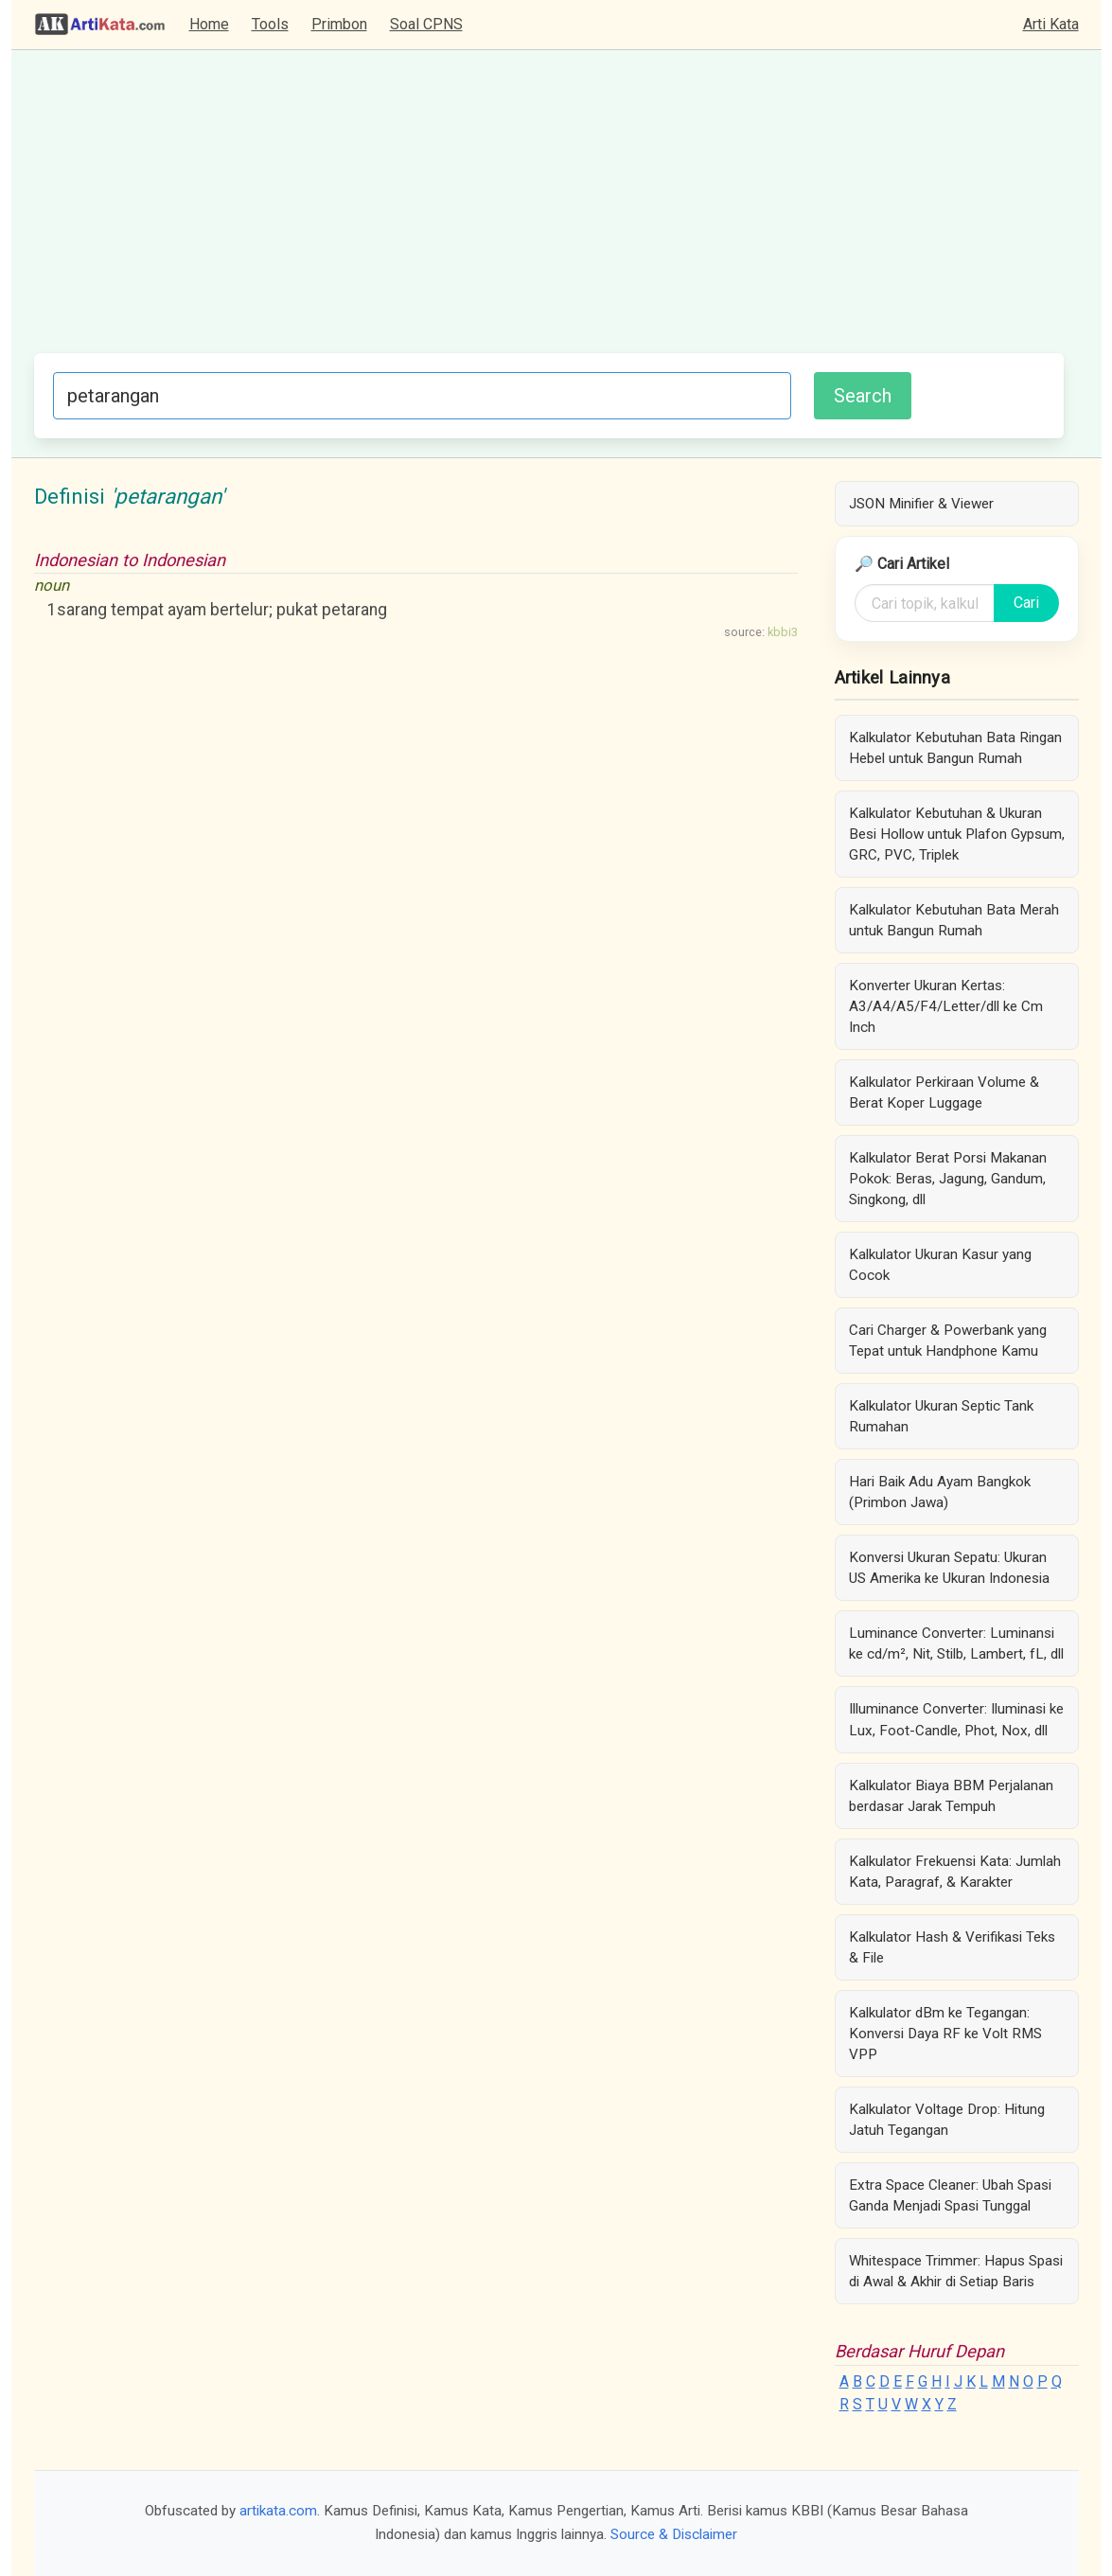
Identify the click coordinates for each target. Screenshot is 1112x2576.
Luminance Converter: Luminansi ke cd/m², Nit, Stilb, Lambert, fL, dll (956, 1643)
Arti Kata (1051, 24)
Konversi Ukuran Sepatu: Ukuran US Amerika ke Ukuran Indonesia (949, 1568)
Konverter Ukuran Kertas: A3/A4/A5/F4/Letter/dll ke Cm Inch (946, 1006)
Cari (1026, 603)
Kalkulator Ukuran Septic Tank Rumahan (941, 1416)
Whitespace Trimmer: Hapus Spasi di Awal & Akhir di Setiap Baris (956, 2271)
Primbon (339, 24)
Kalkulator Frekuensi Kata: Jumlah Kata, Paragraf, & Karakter (955, 1872)
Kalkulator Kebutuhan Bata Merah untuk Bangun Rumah (954, 920)
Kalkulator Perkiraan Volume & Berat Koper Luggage (944, 1092)
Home (209, 24)
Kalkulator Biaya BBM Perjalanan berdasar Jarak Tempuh (951, 1796)
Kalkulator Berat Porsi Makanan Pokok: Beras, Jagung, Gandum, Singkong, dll (948, 1178)
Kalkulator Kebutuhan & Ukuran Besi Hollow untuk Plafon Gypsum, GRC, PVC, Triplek (957, 834)
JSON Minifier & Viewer (921, 503)
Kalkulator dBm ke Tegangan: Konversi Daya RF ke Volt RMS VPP (945, 2033)
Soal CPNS (426, 24)
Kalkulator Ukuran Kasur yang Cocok (940, 1265)
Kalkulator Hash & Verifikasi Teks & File (952, 1947)
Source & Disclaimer (673, 2534)
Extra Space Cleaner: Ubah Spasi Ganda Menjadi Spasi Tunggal (950, 2195)
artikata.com (278, 2510)
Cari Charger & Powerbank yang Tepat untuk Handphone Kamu (948, 1340)
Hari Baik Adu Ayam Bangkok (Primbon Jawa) (940, 1492)
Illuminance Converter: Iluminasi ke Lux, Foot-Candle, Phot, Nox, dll (956, 1719)
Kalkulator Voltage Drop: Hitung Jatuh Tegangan (947, 2120)
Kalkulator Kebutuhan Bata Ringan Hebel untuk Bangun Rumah (955, 748)
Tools (270, 24)
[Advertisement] (549, 211)
